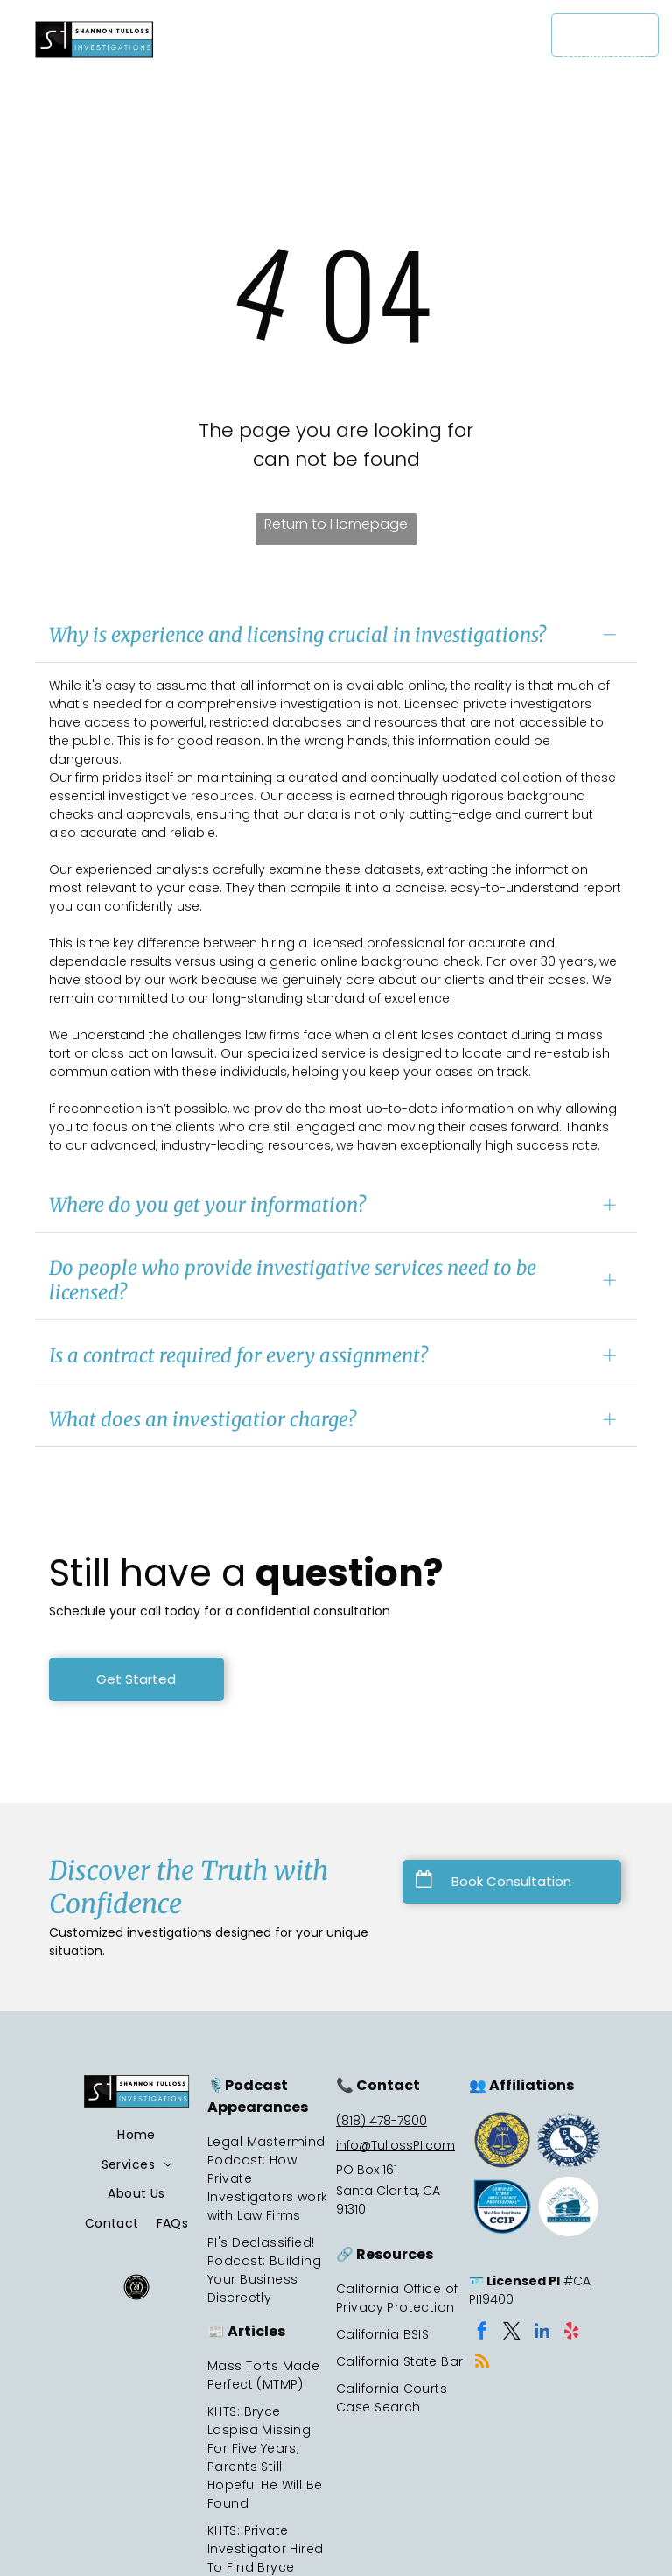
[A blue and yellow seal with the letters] (502, 2140)
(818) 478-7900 (381, 2120)
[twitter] (512, 2333)
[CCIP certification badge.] (502, 2206)
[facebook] (482, 2333)
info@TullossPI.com (395, 2145)
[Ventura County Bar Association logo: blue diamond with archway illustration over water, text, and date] (569, 2206)
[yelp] (571, 2333)
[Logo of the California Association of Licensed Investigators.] (569, 2140)
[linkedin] (541, 2333)
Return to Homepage (336, 524)
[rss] (482, 2363)
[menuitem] (309, 33)
